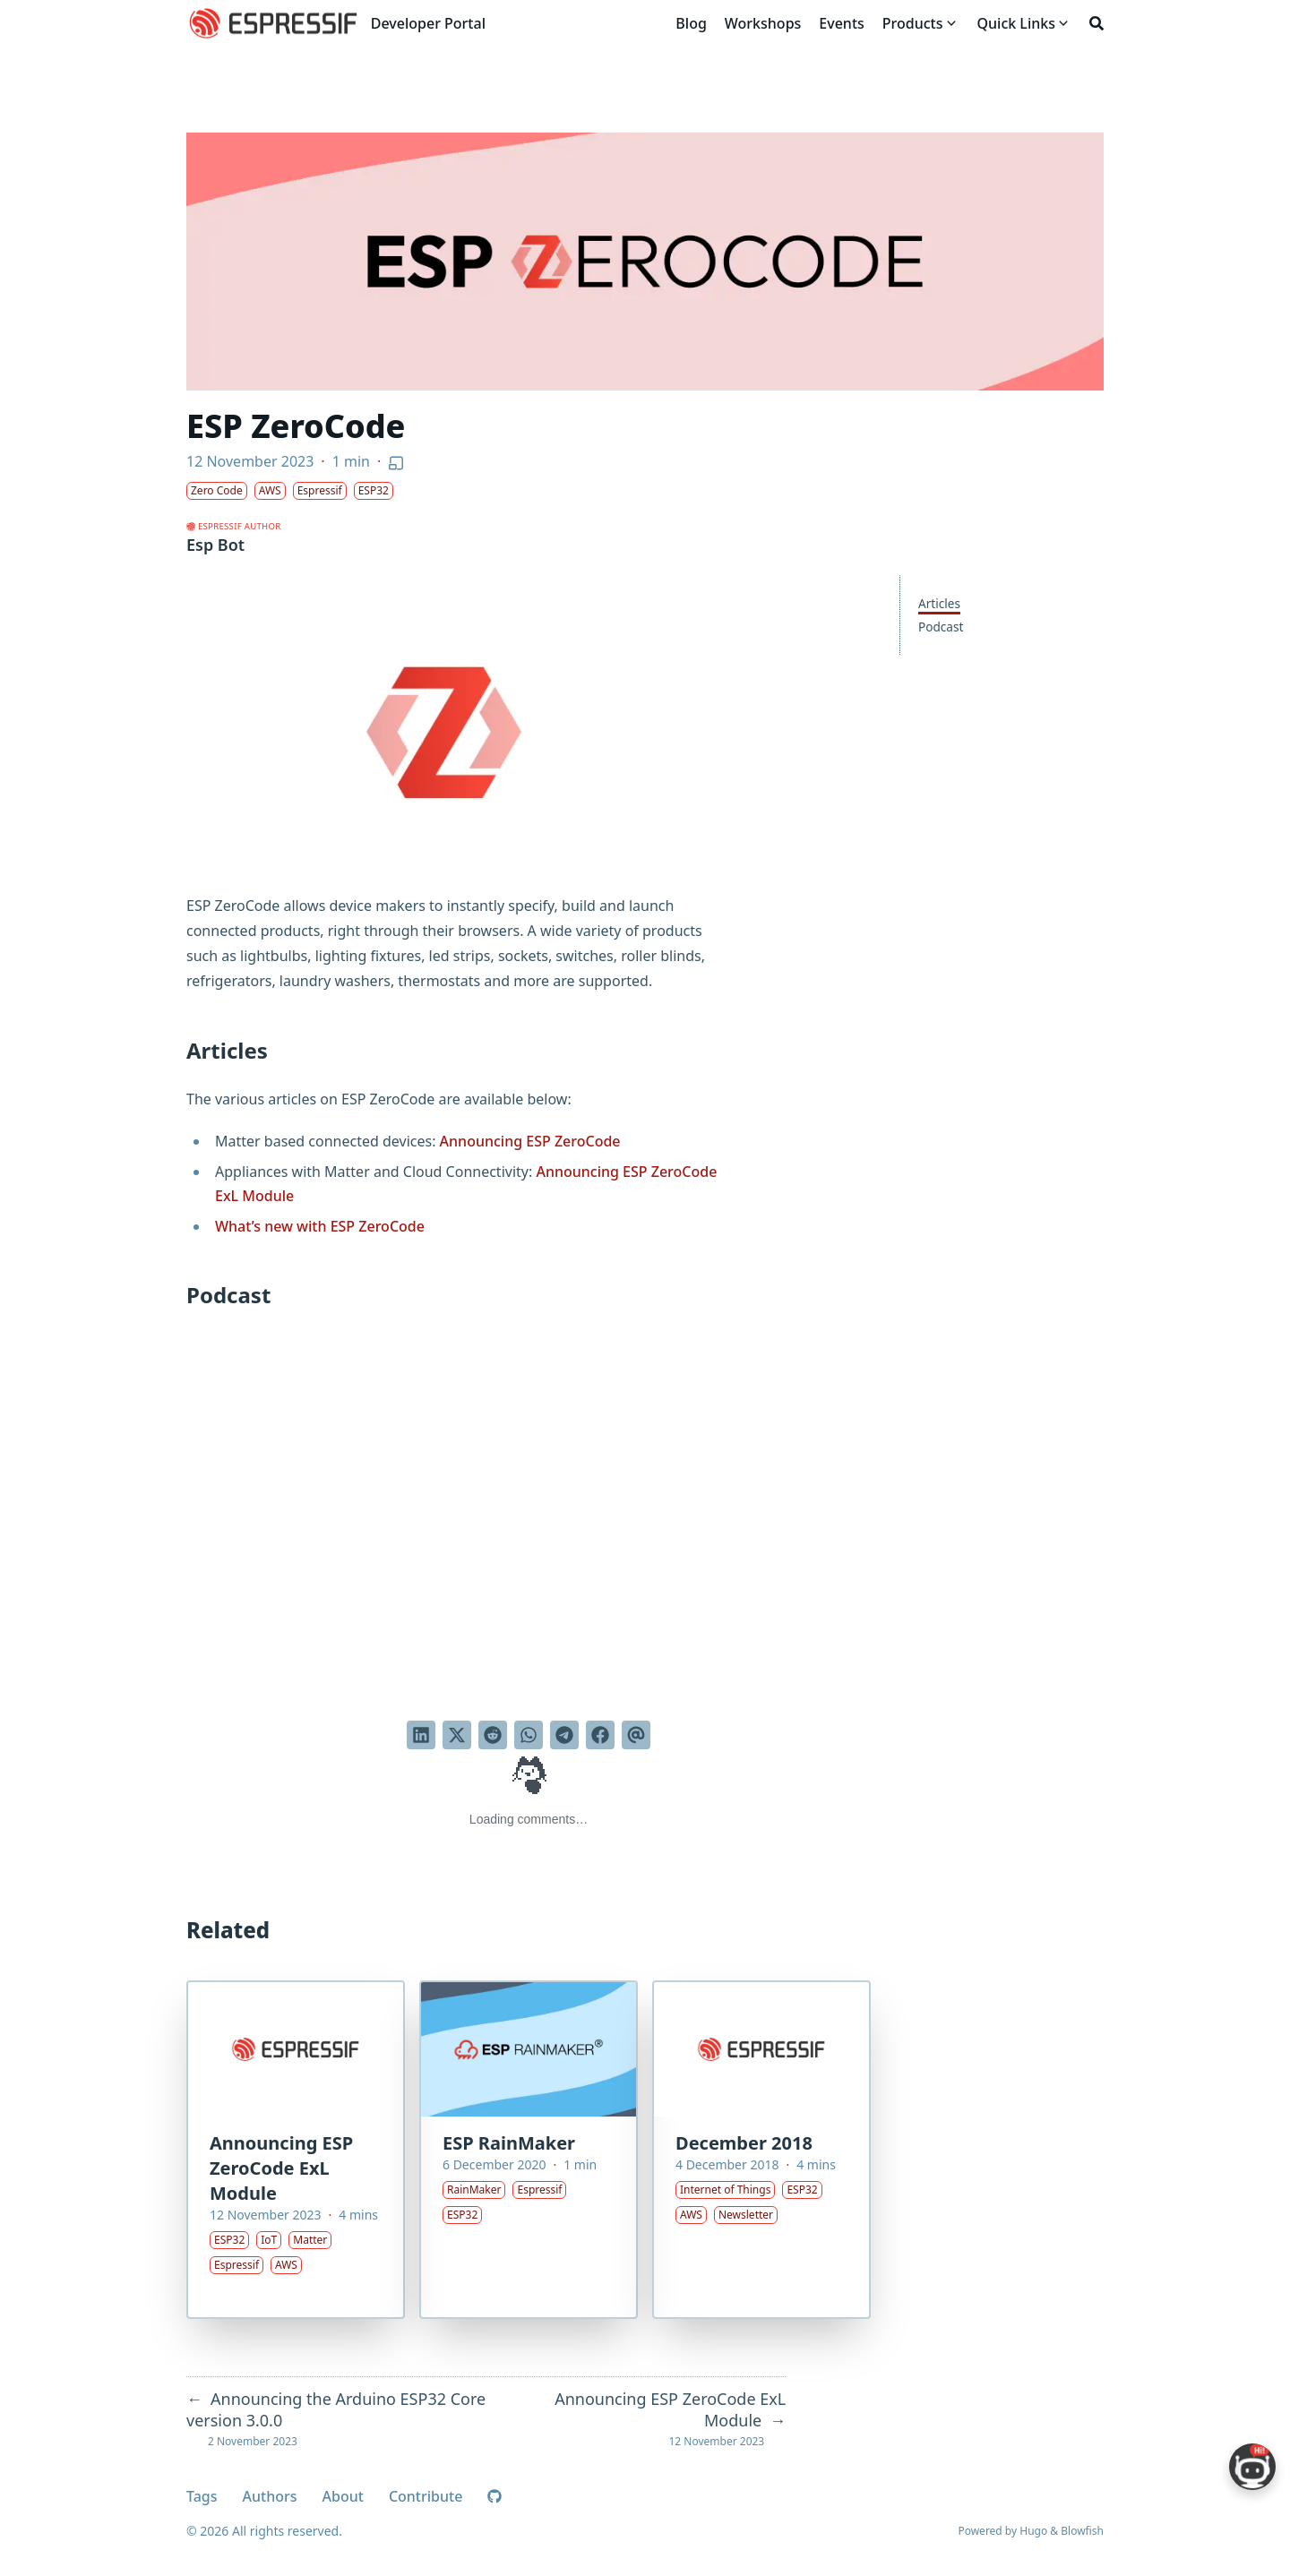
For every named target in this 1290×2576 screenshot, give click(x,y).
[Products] (912, 23)
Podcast (940, 626)
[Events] (841, 23)
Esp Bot (215, 545)
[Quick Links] (1016, 23)
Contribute (425, 2496)
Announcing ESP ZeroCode (530, 1141)
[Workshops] (763, 23)
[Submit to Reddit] (492, 1735)
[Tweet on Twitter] (457, 1735)
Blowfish (1082, 2530)
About (343, 2496)
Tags (202, 2496)
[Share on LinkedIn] (421, 1735)
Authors (270, 2496)
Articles (939, 603)
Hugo (1033, 2530)
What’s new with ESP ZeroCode (320, 1226)
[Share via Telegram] (564, 1735)
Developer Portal (428, 23)
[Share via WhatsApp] (528, 1735)
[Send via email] (636, 1735)
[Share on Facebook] (600, 1735)
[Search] (1096, 23)
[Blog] (690, 23)
